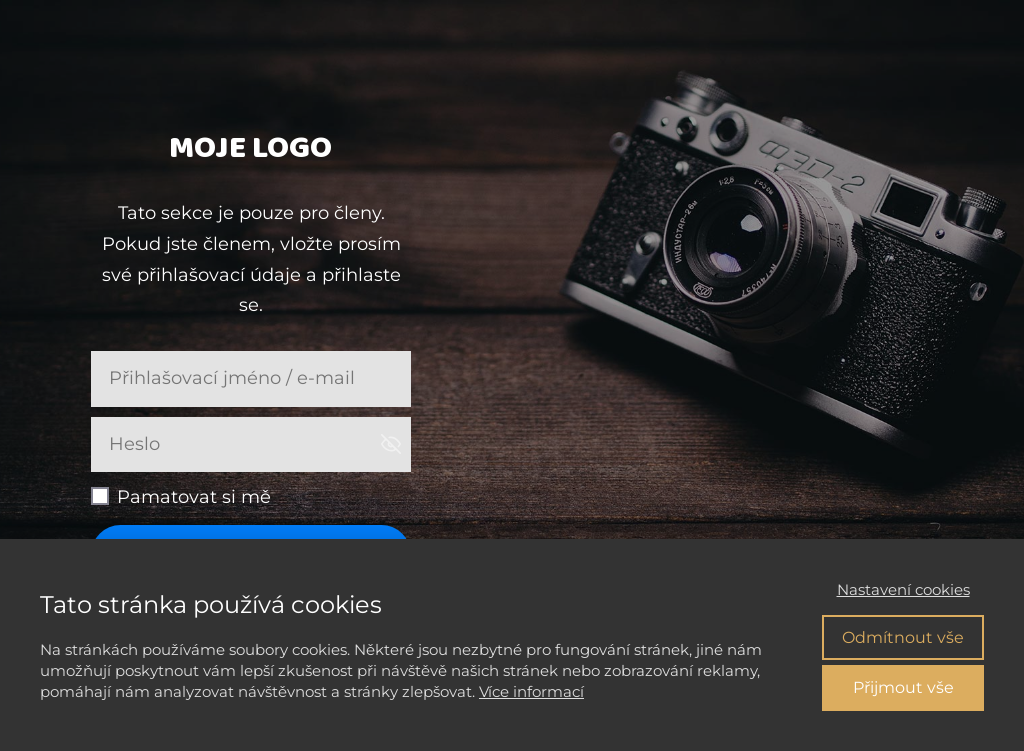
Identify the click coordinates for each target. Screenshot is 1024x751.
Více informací (531, 691)
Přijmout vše (903, 687)
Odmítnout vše (903, 637)
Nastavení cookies (903, 589)
